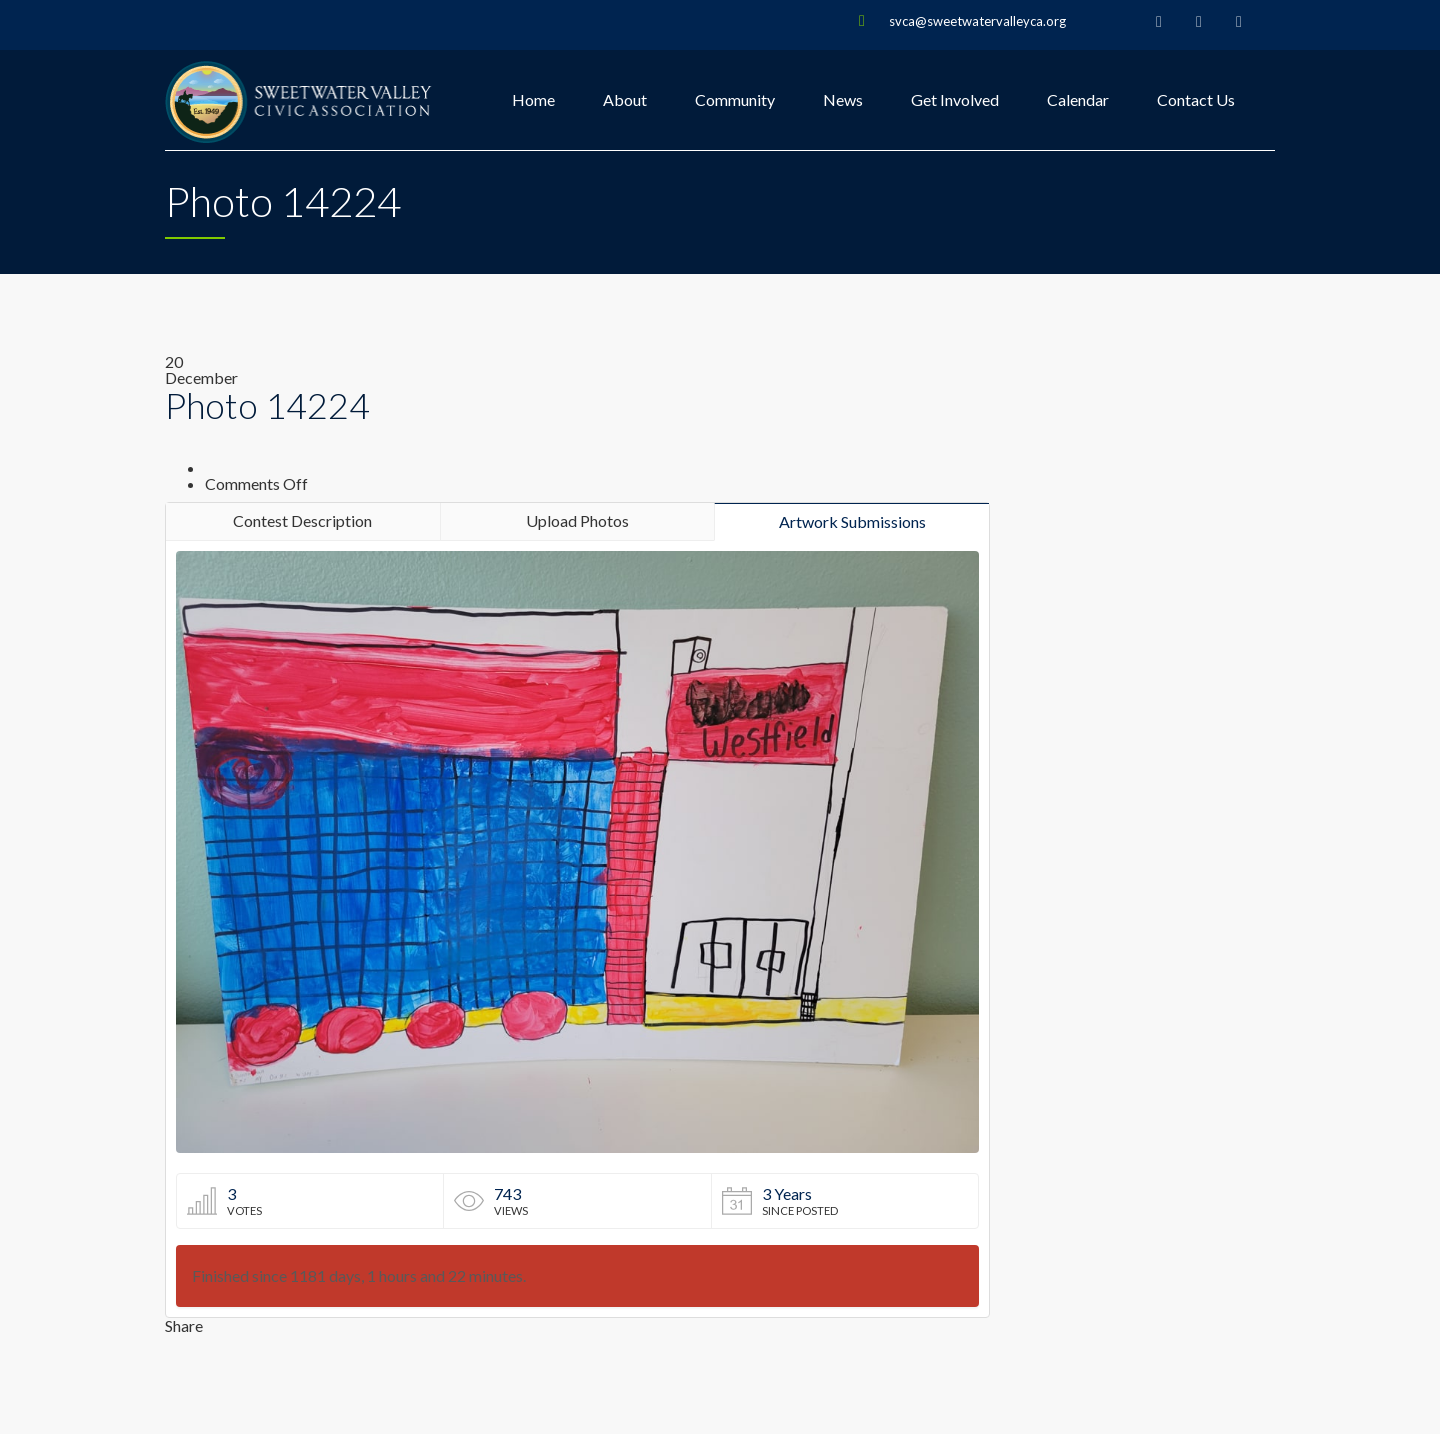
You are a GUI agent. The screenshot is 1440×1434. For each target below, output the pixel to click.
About (625, 99)
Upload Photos (577, 520)
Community (735, 99)
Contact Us (1196, 99)
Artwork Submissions (852, 521)
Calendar (1078, 99)
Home (533, 99)
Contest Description (302, 520)
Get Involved (955, 99)
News (843, 99)
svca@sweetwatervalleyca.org (977, 21)
